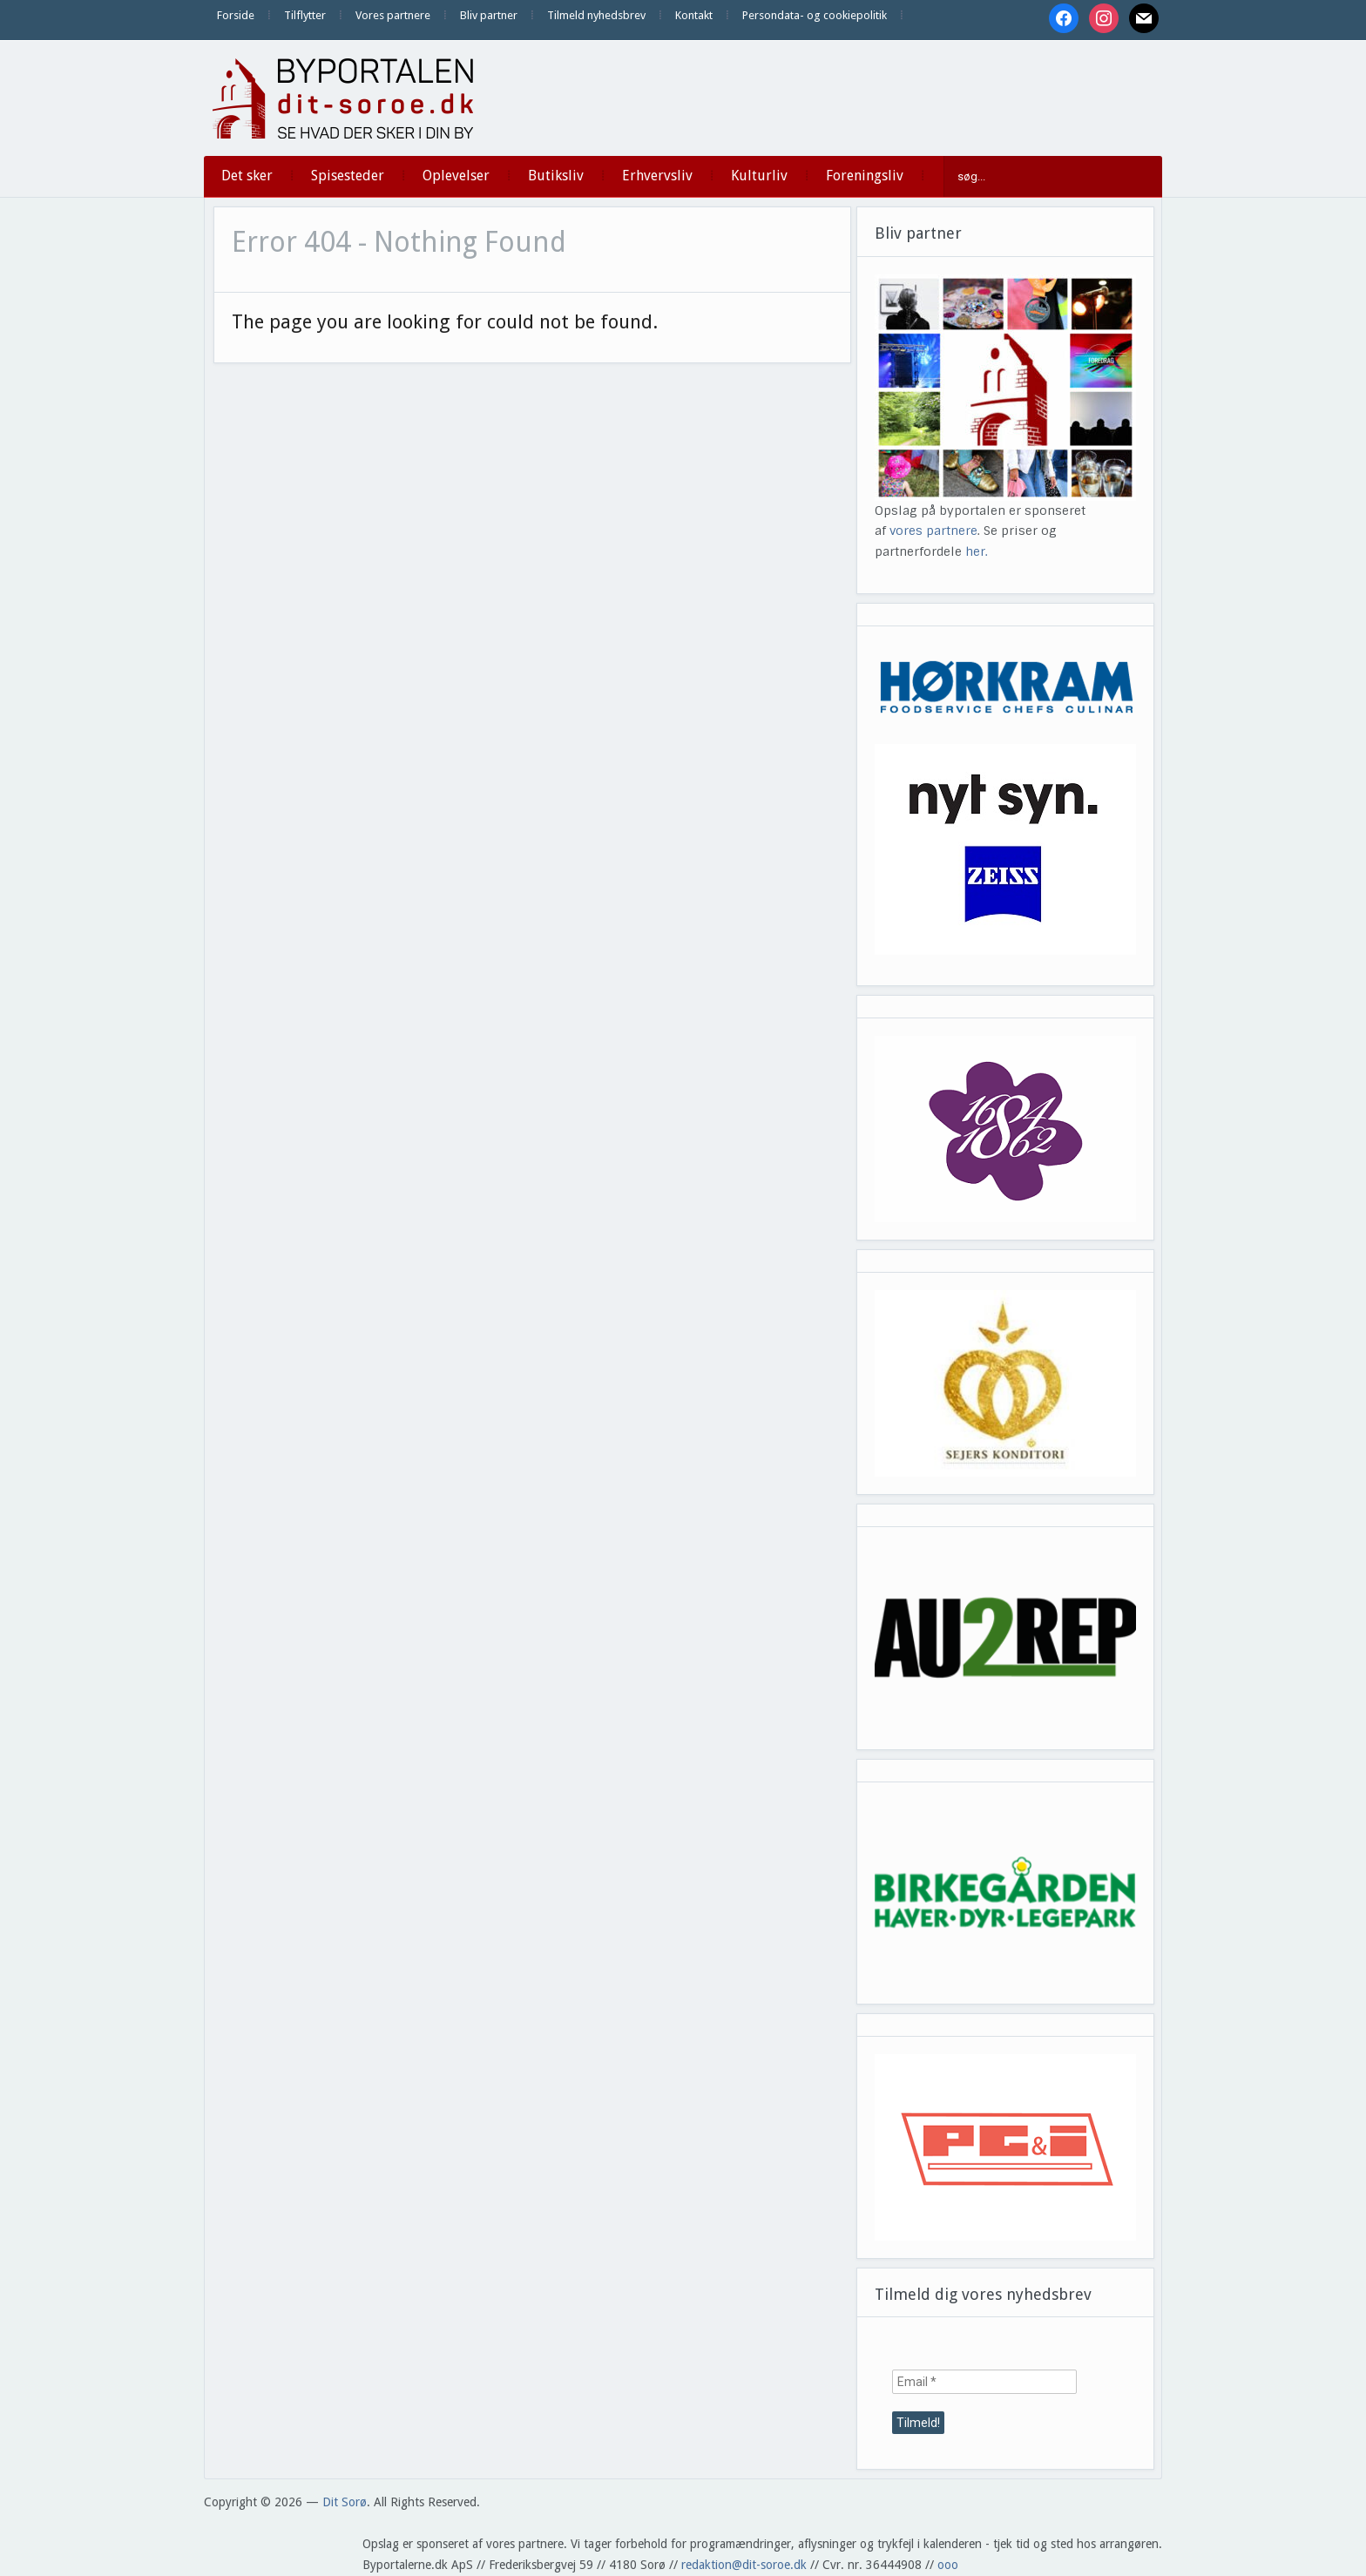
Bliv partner (488, 15)
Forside (235, 15)
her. (976, 551)
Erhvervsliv (657, 175)
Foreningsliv (864, 175)
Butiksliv (556, 175)
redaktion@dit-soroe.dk (744, 2565)
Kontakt (694, 15)
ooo (947, 2565)
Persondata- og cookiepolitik (814, 15)
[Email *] (984, 2382)
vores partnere (933, 530)
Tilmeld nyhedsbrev (596, 15)
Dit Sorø (344, 2502)
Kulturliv (759, 175)
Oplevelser (456, 175)
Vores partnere (392, 15)
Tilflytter (305, 15)
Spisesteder (347, 175)
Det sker (247, 175)
